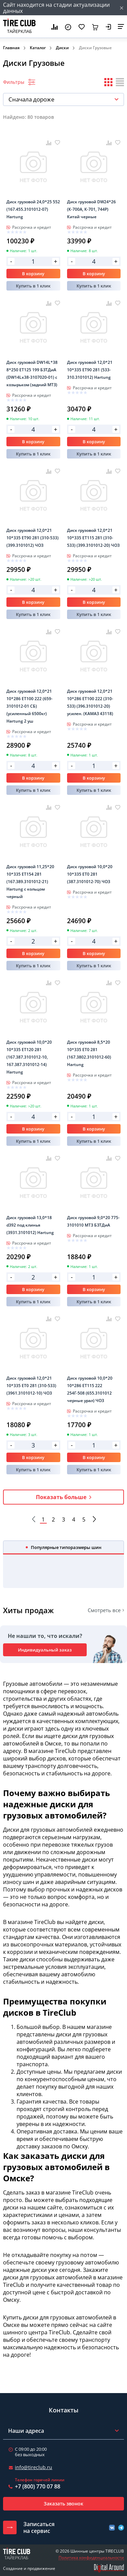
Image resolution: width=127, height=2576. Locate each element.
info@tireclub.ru (33, 2467)
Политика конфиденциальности (91, 2557)
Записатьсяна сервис (39, 2527)
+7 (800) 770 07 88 (37, 2486)
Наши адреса (26, 2430)
